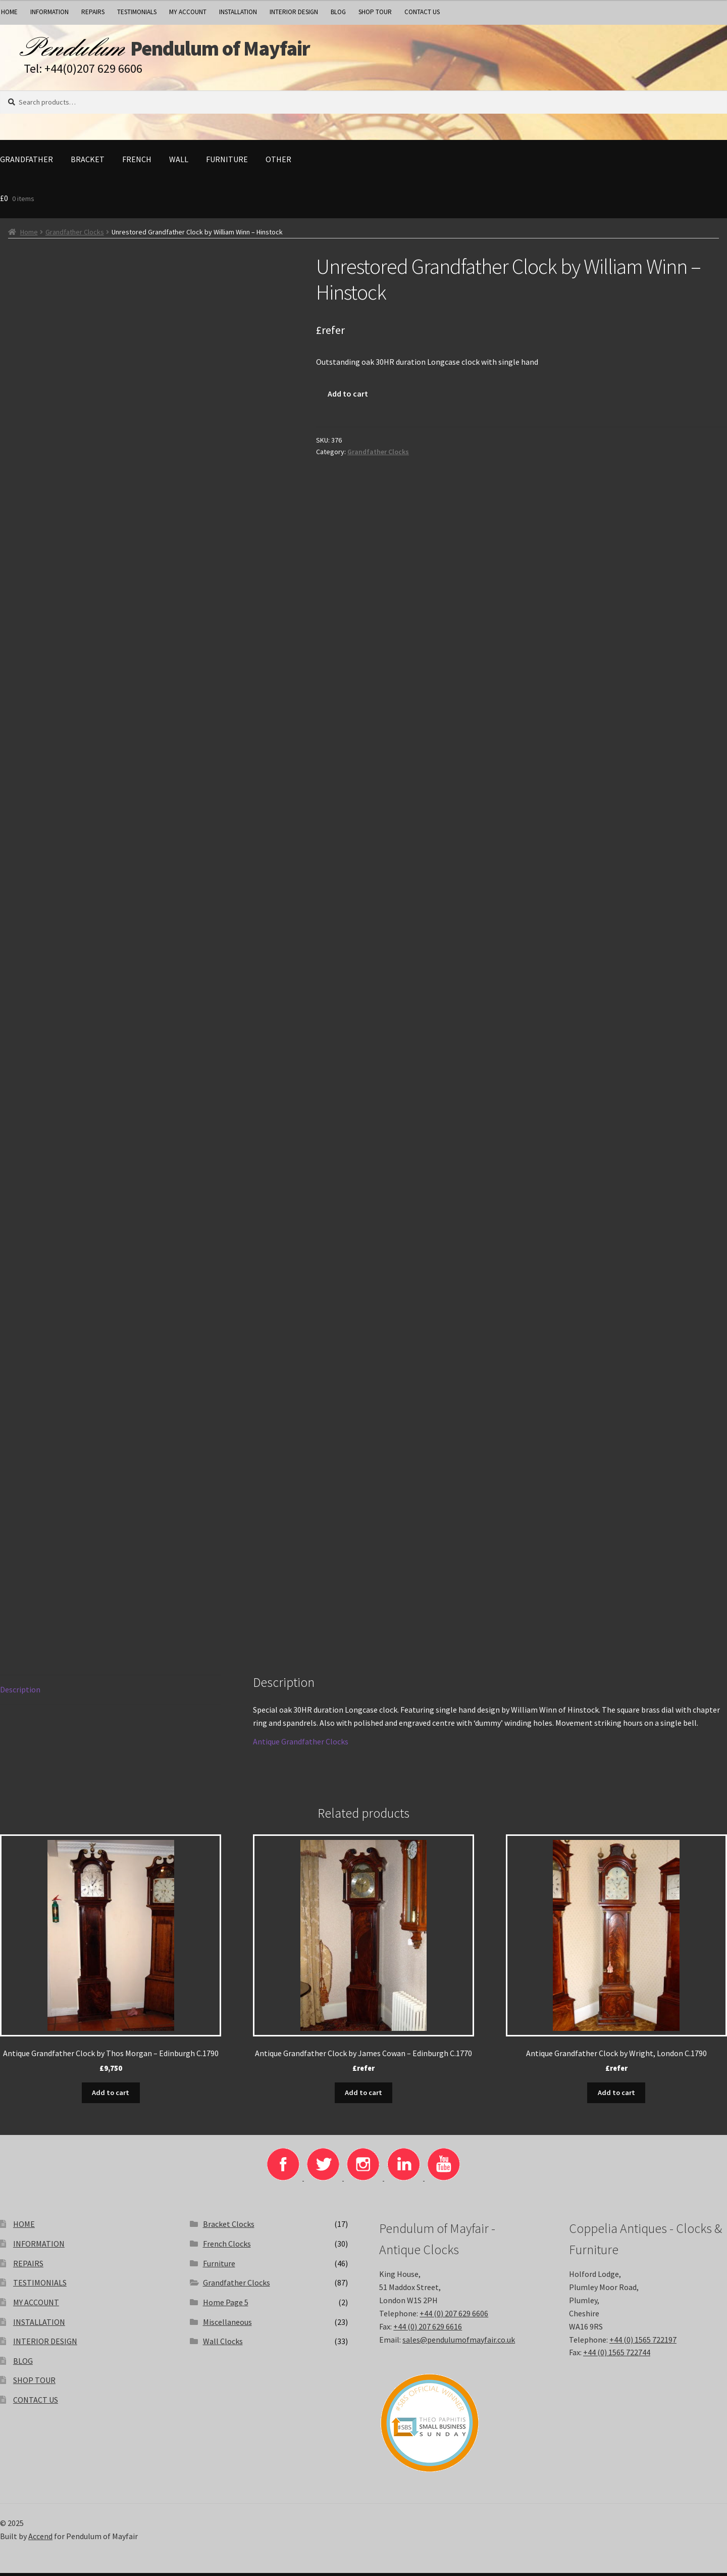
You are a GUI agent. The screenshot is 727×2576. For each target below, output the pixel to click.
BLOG (338, 12)
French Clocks (227, 2247)
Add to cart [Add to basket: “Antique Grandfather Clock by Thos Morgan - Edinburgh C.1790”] (110, 2096)
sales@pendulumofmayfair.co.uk (458, 2343)
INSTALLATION (238, 12)
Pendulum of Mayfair (252, 51)
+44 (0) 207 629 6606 (454, 2316)
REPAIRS (93, 12)
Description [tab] (20, 1694)
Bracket (88, 164)
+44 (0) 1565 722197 (643, 2343)
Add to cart (348, 398)
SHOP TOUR (375, 12)
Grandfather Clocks (74, 236)
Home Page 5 (225, 2305)
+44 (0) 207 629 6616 (427, 2329)
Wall (178, 164)
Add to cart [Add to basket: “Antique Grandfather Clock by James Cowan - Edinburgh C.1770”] (363, 2096)
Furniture (227, 164)
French (136, 164)
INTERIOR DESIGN (294, 12)
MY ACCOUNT (187, 12)
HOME (24, 2227)
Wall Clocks (223, 2344)
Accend (40, 2539)
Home (29, 236)
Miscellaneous (227, 2325)
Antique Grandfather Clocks (300, 1746)
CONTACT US (422, 12)
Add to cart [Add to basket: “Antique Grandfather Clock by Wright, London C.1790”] (616, 2096)
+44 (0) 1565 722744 (616, 2355)
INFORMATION (49, 12)
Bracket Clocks (228, 2227)
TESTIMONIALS (137, 12)
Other (278, 164)
